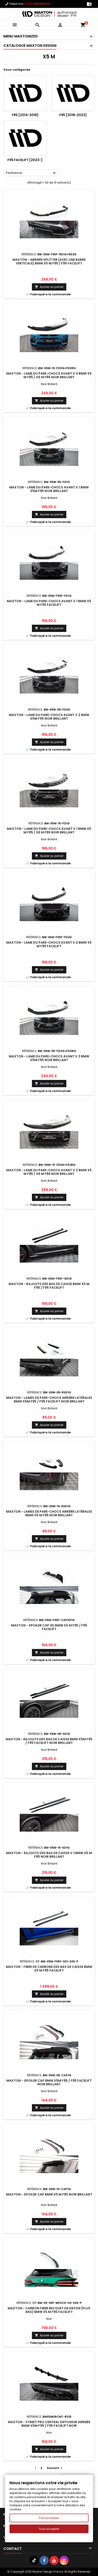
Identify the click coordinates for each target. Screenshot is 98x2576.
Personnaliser (49, 2518)
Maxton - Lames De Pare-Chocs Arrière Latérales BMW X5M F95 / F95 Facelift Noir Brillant (49, 1399)
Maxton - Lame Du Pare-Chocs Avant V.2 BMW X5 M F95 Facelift (49, 944)
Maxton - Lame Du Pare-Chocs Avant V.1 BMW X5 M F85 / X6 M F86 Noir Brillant (49, 830)
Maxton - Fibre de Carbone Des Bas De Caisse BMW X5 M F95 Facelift (49, 1968)
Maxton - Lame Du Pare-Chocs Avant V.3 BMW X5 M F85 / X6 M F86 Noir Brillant (49, 375)
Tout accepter (49, 2529)
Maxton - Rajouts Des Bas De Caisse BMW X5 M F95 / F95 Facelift (49, 1286)
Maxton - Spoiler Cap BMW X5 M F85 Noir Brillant (49, 2194)
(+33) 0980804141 (37, 4)
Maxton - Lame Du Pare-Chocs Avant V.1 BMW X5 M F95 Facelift (49, 603)
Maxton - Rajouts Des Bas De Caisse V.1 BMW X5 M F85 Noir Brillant (49, 1855)
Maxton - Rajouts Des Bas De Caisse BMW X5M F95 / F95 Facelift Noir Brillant (49, 1741)
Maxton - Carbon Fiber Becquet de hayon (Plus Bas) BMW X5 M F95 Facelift (49, 2310)
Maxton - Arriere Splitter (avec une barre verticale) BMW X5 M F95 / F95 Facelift (49, 261)
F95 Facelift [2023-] (25, 160)
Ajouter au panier (49, 287)
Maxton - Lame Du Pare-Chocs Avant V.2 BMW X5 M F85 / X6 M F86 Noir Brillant (49, 1172)
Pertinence (31, 173)
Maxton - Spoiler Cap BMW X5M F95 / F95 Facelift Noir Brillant (49, 2082)
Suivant (55, 2468)
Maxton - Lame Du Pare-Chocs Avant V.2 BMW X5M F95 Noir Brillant (49, 717)
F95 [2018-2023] (73, 115)
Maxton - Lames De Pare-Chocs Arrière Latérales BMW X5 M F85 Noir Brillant (49, 1513)
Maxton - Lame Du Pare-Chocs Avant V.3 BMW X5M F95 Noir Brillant (49, 1058)
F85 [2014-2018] (25, 115)
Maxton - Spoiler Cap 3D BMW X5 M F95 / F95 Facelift (49, 1627)
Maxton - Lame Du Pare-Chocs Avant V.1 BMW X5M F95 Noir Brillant (49, 489)
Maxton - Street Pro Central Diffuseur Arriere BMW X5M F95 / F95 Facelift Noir (49, 2424)
